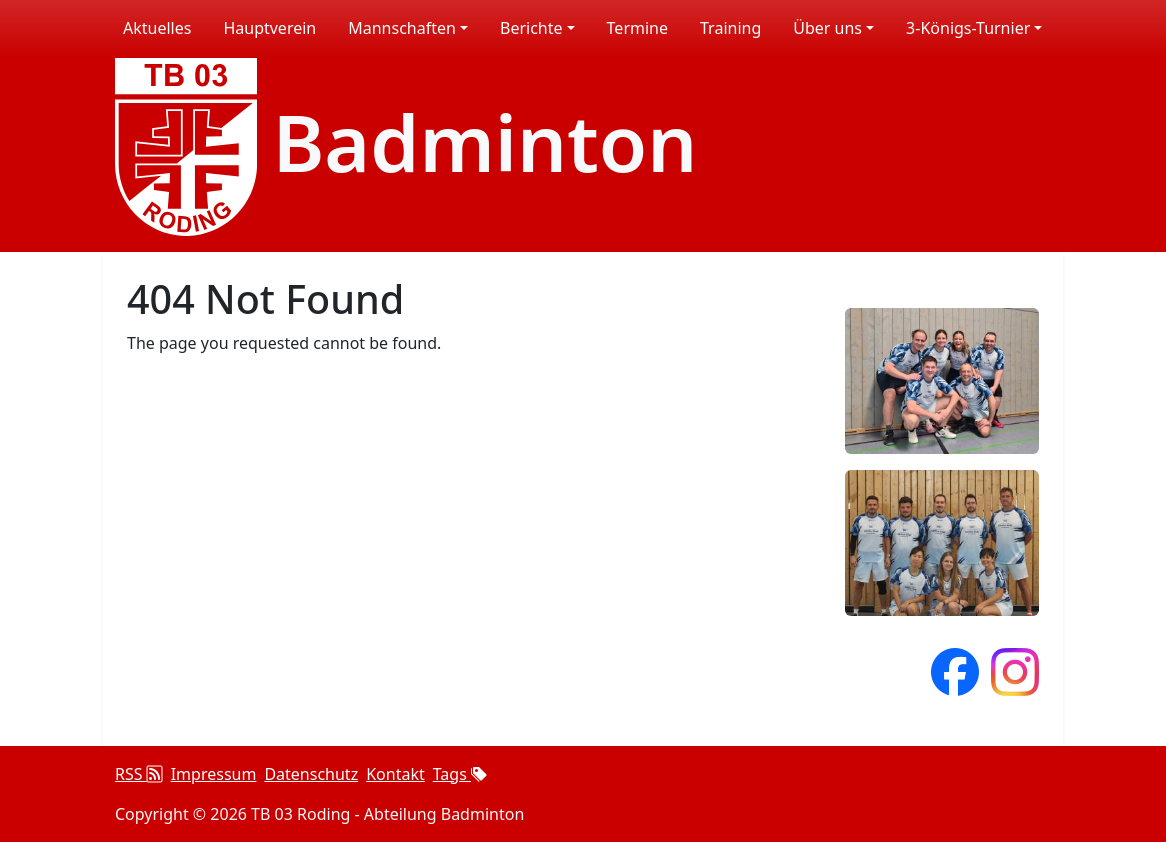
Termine (637, 28)
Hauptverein (269, 28)
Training (730, 28)
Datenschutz (311, 774)
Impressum (214, 774)
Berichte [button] (531, 28)
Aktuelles (157, 28)
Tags (460, 774)
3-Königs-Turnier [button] (968, 28)
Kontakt (395, 774)
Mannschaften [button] (402, 28)
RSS (139, 774)
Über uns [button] (827, 28)
